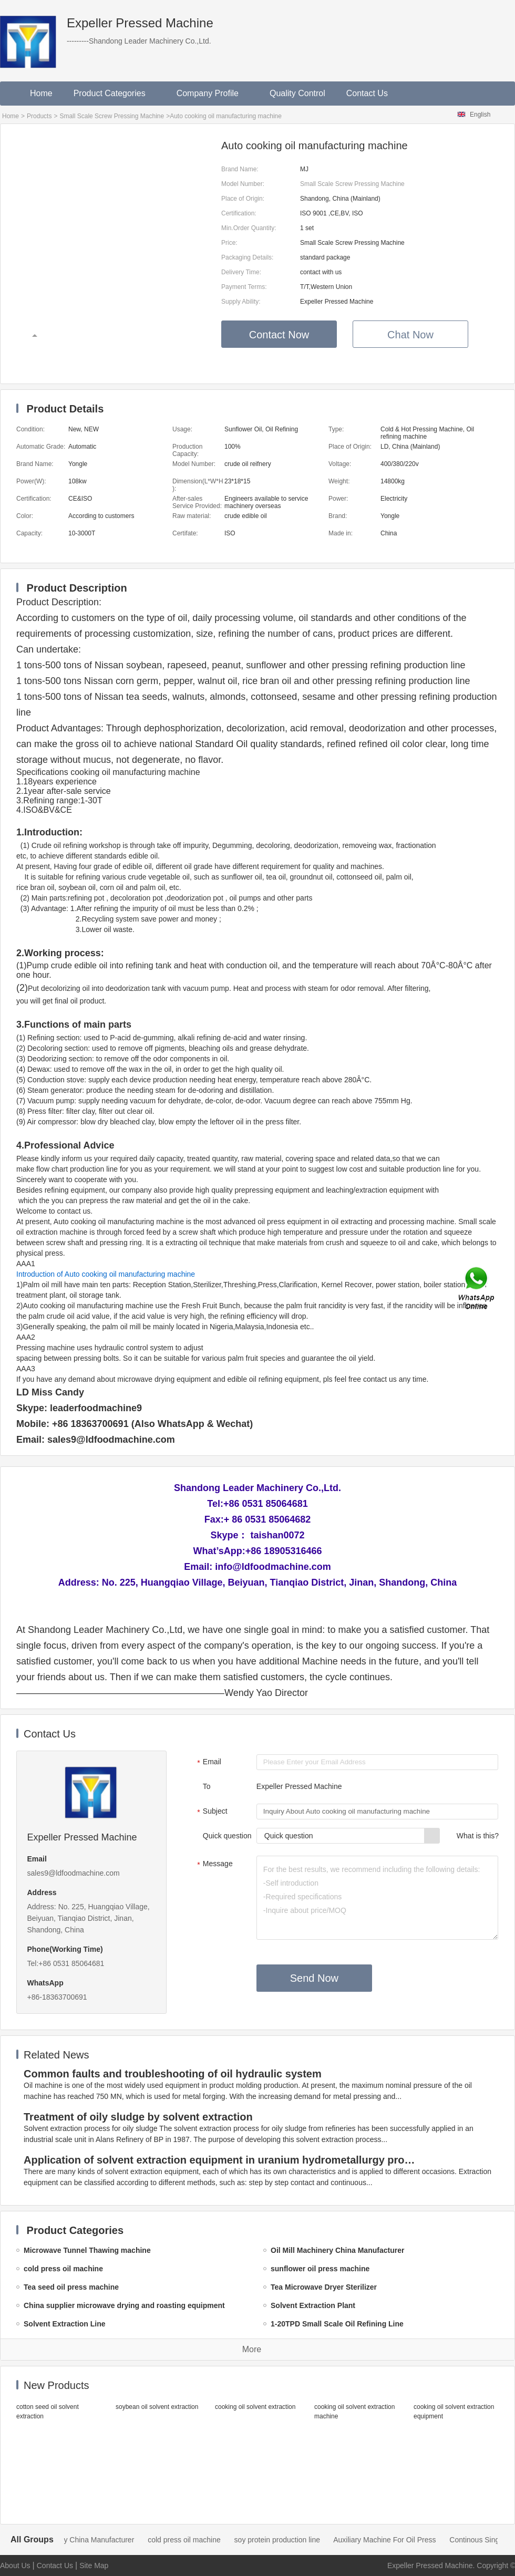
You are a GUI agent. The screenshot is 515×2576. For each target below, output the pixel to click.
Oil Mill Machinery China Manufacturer (84, 2540)
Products (39, 116)
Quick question (227, 1836)
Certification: (238, 213)
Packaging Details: (247, 257)
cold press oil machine (196, 2540)
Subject (211, 1812)
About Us (15, 2565)
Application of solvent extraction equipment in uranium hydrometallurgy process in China (221, 2160)
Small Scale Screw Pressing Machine (111, 116)
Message (213, 1864)
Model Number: (242, 184)
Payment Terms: (243, 287)
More (251, 2349)
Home (41, 93)
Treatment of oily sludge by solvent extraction (138, 2117)
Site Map (93, 2565)
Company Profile (213, 93)
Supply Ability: (241, 301)
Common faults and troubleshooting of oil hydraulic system (173, 2074)
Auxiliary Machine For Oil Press (397, 2540)
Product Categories (115, 93)
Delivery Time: (241, 272)
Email (207, 1763)
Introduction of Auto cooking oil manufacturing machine (105, 1274)
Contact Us (367, 93)
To (207, 1786)
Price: (229, 242)
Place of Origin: (242, 198)
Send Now (314, 1978)
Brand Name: (240, 169)
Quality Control (297, 93)
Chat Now (410, 334)
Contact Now (279, 334)
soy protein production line (290, 2540)
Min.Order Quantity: (248, 228)
